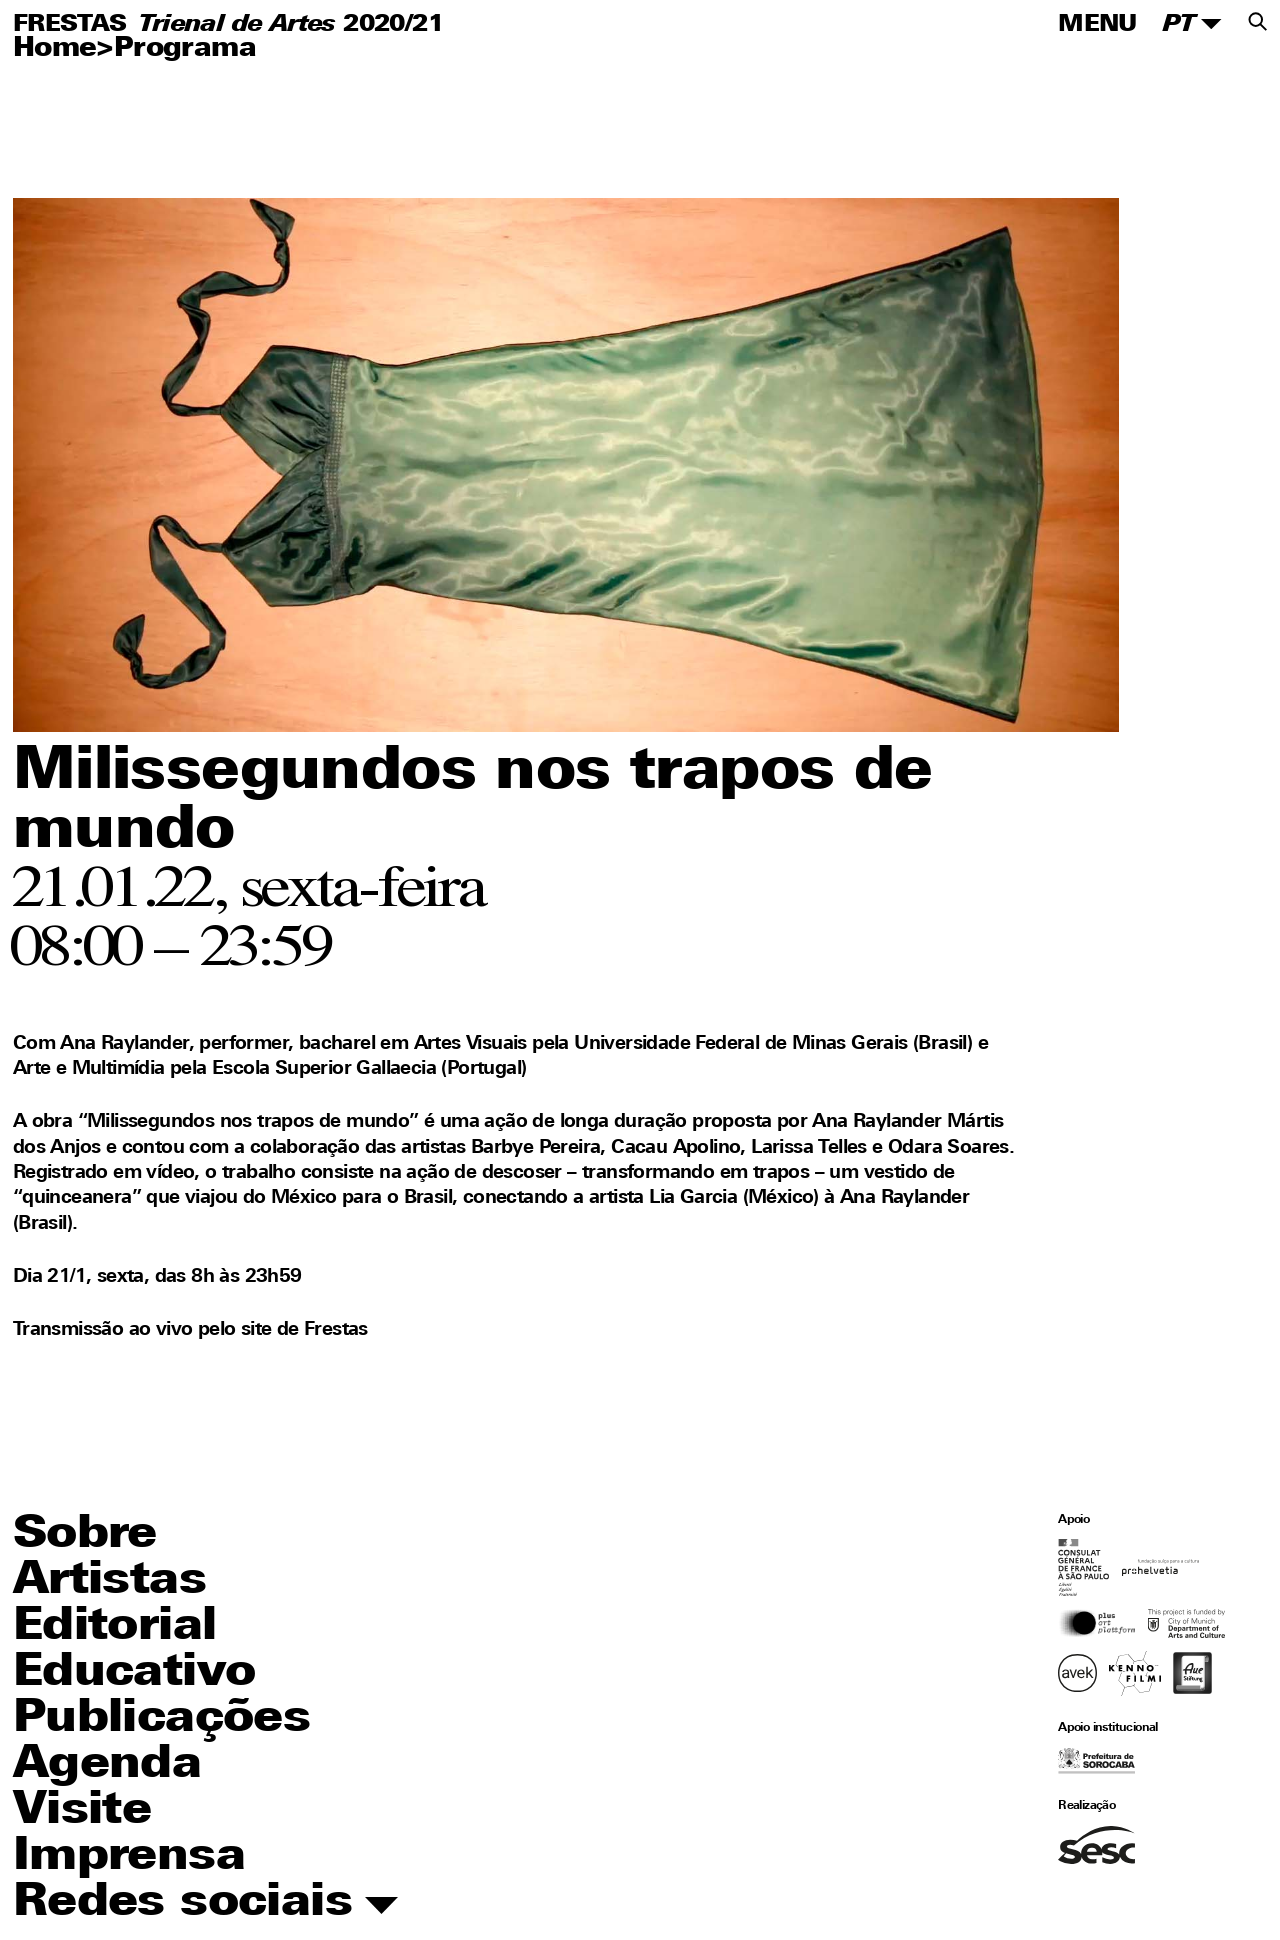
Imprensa (129, 1857)
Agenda (107, 1765)
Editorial (115, 1627)
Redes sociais (205, 1904)
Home (55, 49)
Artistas (109, 1581)
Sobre (85, 1535)
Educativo (134, 1673)
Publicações (161, 1719)
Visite (82, 1811)
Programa (185, 49)
